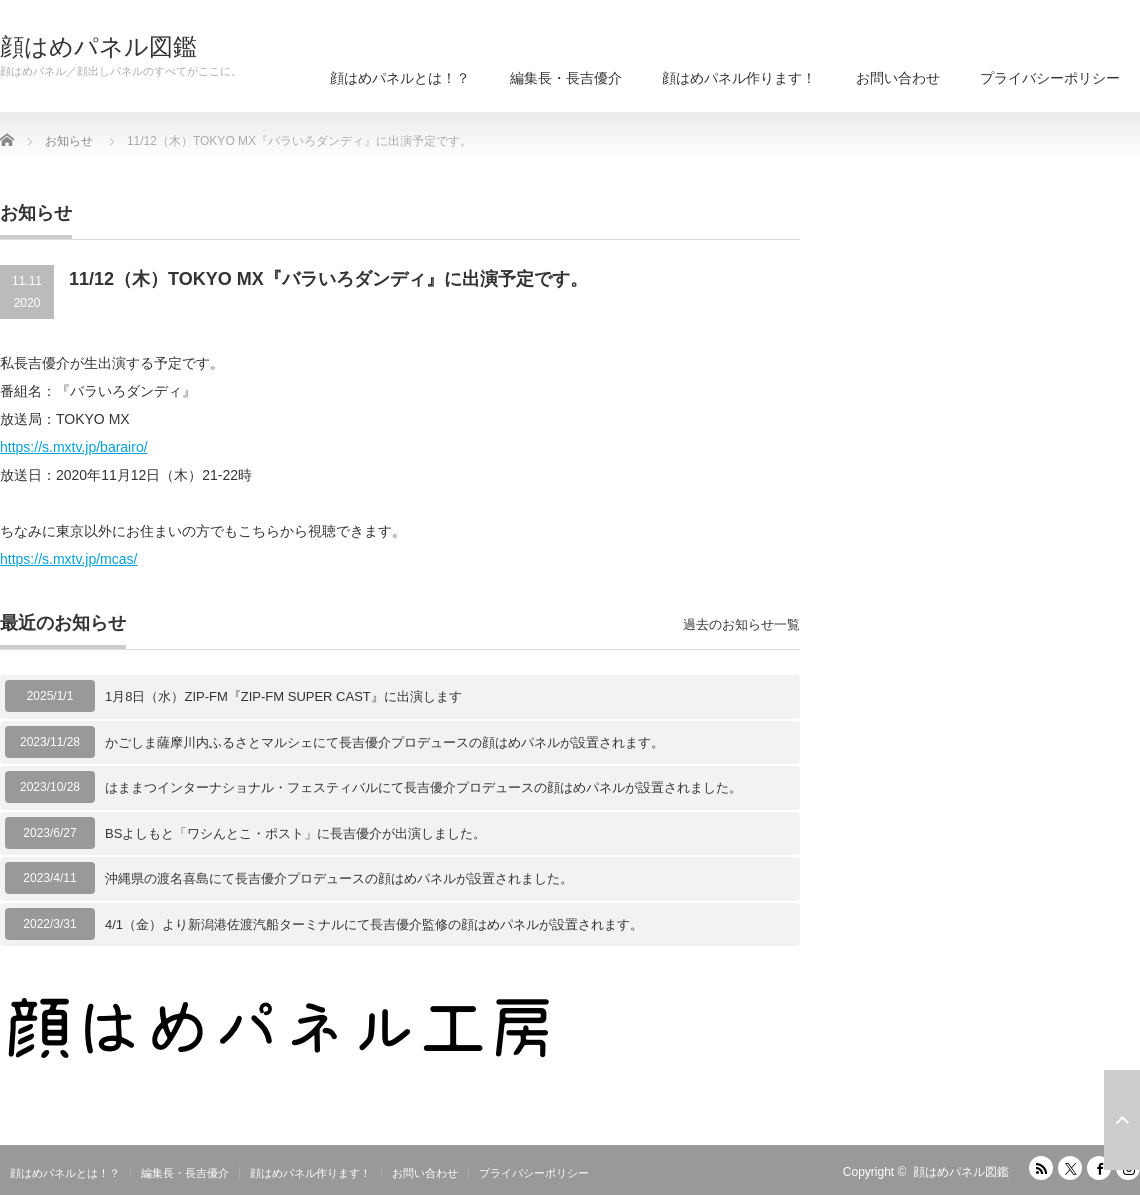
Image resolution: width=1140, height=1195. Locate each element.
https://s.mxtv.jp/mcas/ (68, 559)
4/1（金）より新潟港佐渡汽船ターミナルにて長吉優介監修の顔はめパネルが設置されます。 (374, 924)
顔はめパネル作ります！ (739, 78)
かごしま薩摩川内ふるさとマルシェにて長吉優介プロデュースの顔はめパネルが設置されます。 (384, 742)
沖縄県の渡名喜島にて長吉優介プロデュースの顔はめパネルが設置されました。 (339, 878)
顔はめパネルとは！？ (400, 78)
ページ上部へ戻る (1122, 1120)
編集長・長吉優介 (566, 78)
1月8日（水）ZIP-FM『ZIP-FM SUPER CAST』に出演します (283, 696)
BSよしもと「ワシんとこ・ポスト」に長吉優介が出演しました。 (295, 833)
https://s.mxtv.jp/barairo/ (74, 447)
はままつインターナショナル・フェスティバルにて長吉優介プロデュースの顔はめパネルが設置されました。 (423, 787)
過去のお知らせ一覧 (741, 624)
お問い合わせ (898, 78)
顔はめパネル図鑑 (98, 47)
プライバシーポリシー (1050, 78)
